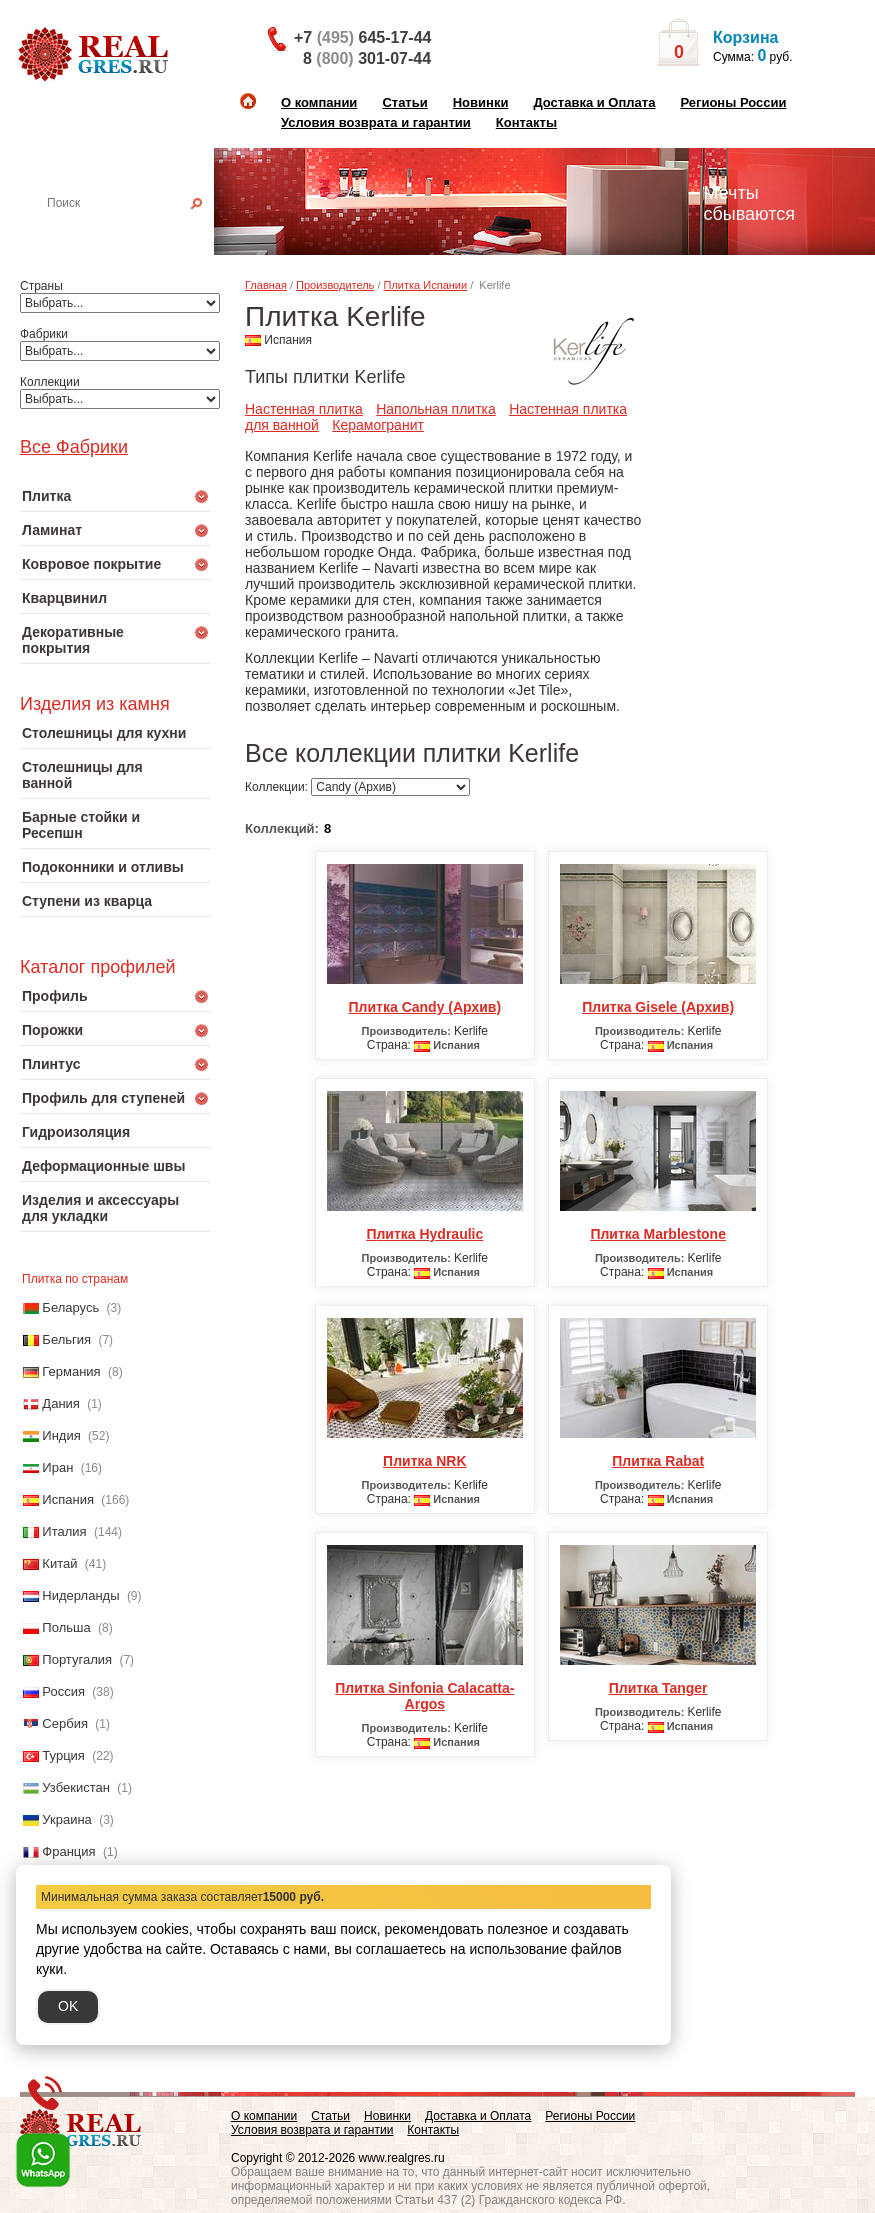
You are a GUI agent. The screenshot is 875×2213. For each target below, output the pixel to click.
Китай (59, 1563)
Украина (67, 1819)
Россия (63, 1691)
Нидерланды (80, 1595)
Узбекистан (76, 1787)
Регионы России (733, 102)
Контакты (526, 122)
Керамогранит (378, 425)
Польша (66, 1627)
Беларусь (70, 1307)
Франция (68, 1851)
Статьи (404, 102)
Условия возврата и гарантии (376, 122)
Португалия (77, 1659)
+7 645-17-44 (362, 37)
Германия (71, 1371)
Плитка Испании (426, 285)
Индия (61, 1435)
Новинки (481, 102)
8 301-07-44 (367, 58)
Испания (68, 1499)
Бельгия (66, 1339)
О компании (319, 102)
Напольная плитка (436, 409)
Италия (64, 1531)
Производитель (335, 285)
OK (68, 2006)
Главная (266, 285)
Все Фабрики (74, 447)
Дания (61, 1403)
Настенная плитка (136, 231)
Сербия (65, 1723)
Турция (63, 1755)
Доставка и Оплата (594, 102)
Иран (57, 1467)
